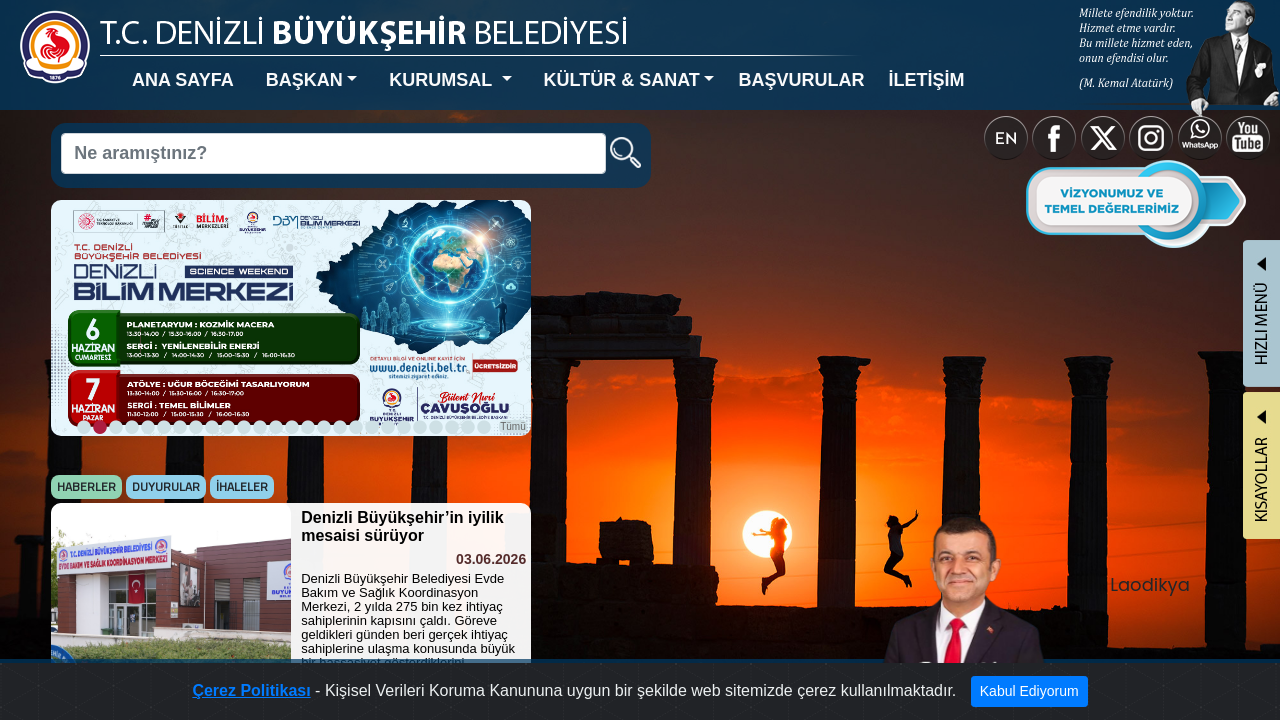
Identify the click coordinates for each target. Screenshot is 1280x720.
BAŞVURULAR (641, 64)
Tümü (420, 346)
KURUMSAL (354, 64)
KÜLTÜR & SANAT (497, 64)
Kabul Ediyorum (951, 696)
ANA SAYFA (146, 64)
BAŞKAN (244, 64)
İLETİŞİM (740, 64)
